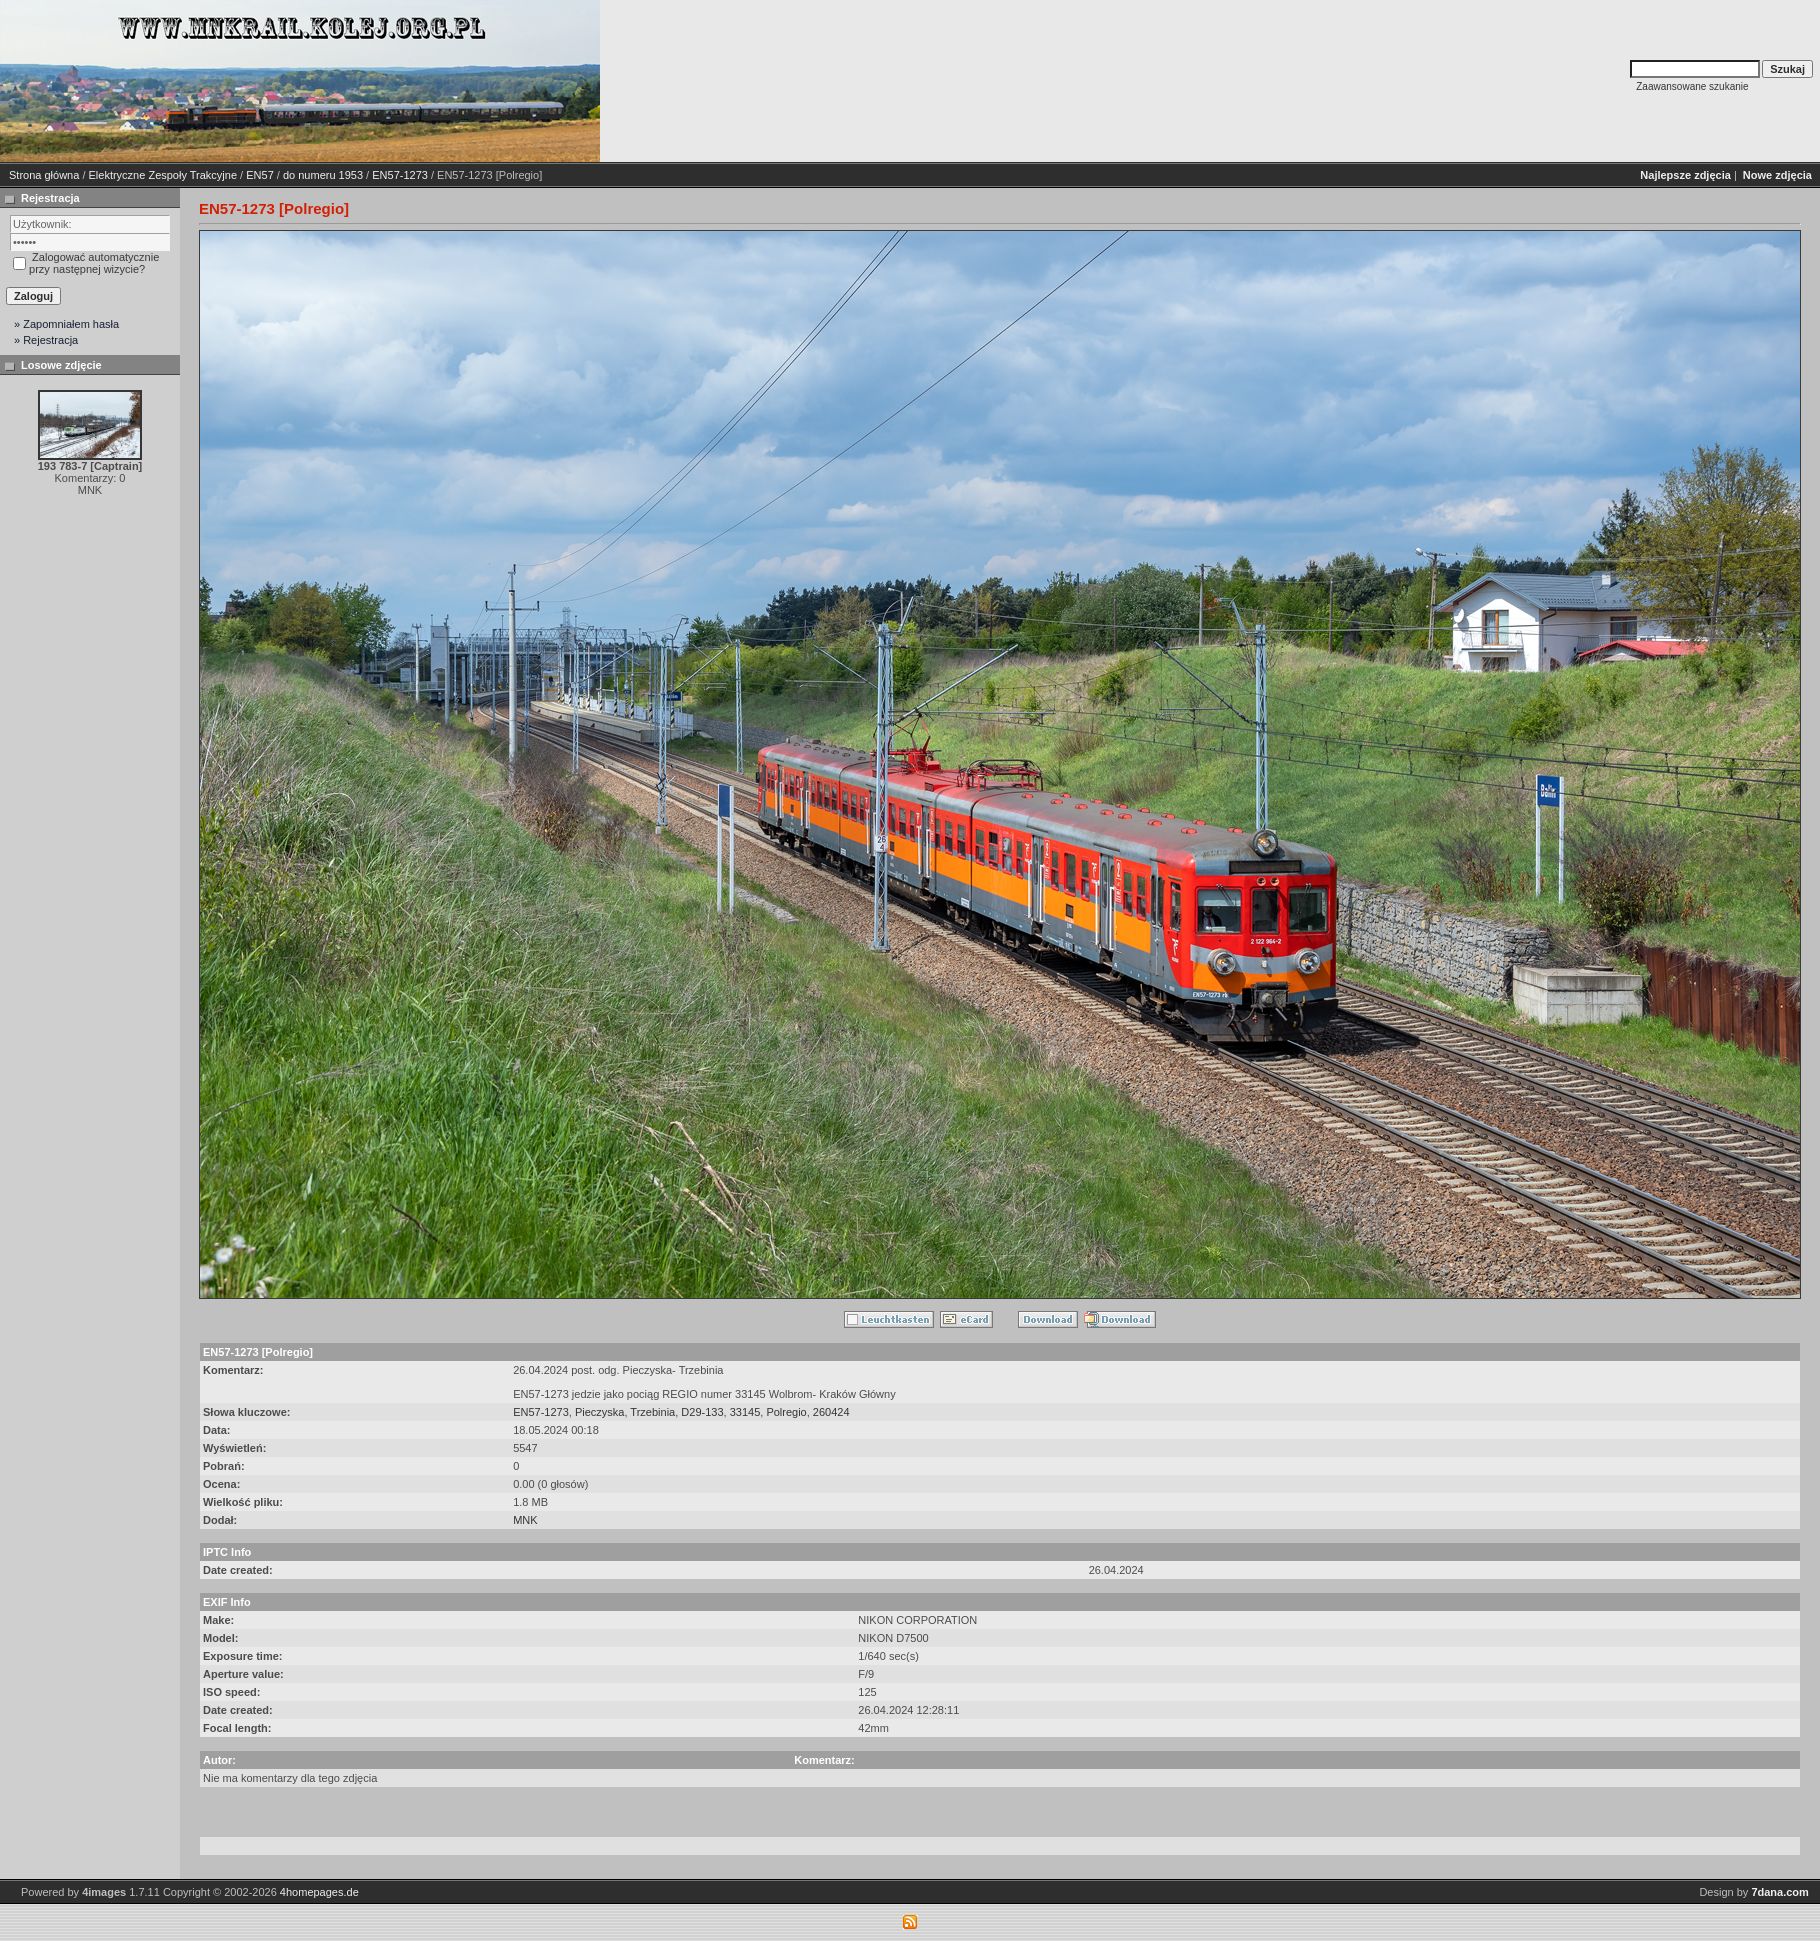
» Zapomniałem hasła (66, 324)
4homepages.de (319, 1892)
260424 (831, 1412)
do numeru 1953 (323, 175)
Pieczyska (600, 1412)
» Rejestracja (46, 340)
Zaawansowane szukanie (1692, 86)
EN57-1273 (400, 175)
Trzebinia (652, 1412)
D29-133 (702, 1412)
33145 (745, 1412)
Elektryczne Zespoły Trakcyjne (163, 175)
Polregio (786, 1412)
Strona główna (44, 175)
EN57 (260, 175)
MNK (525, 1520)
